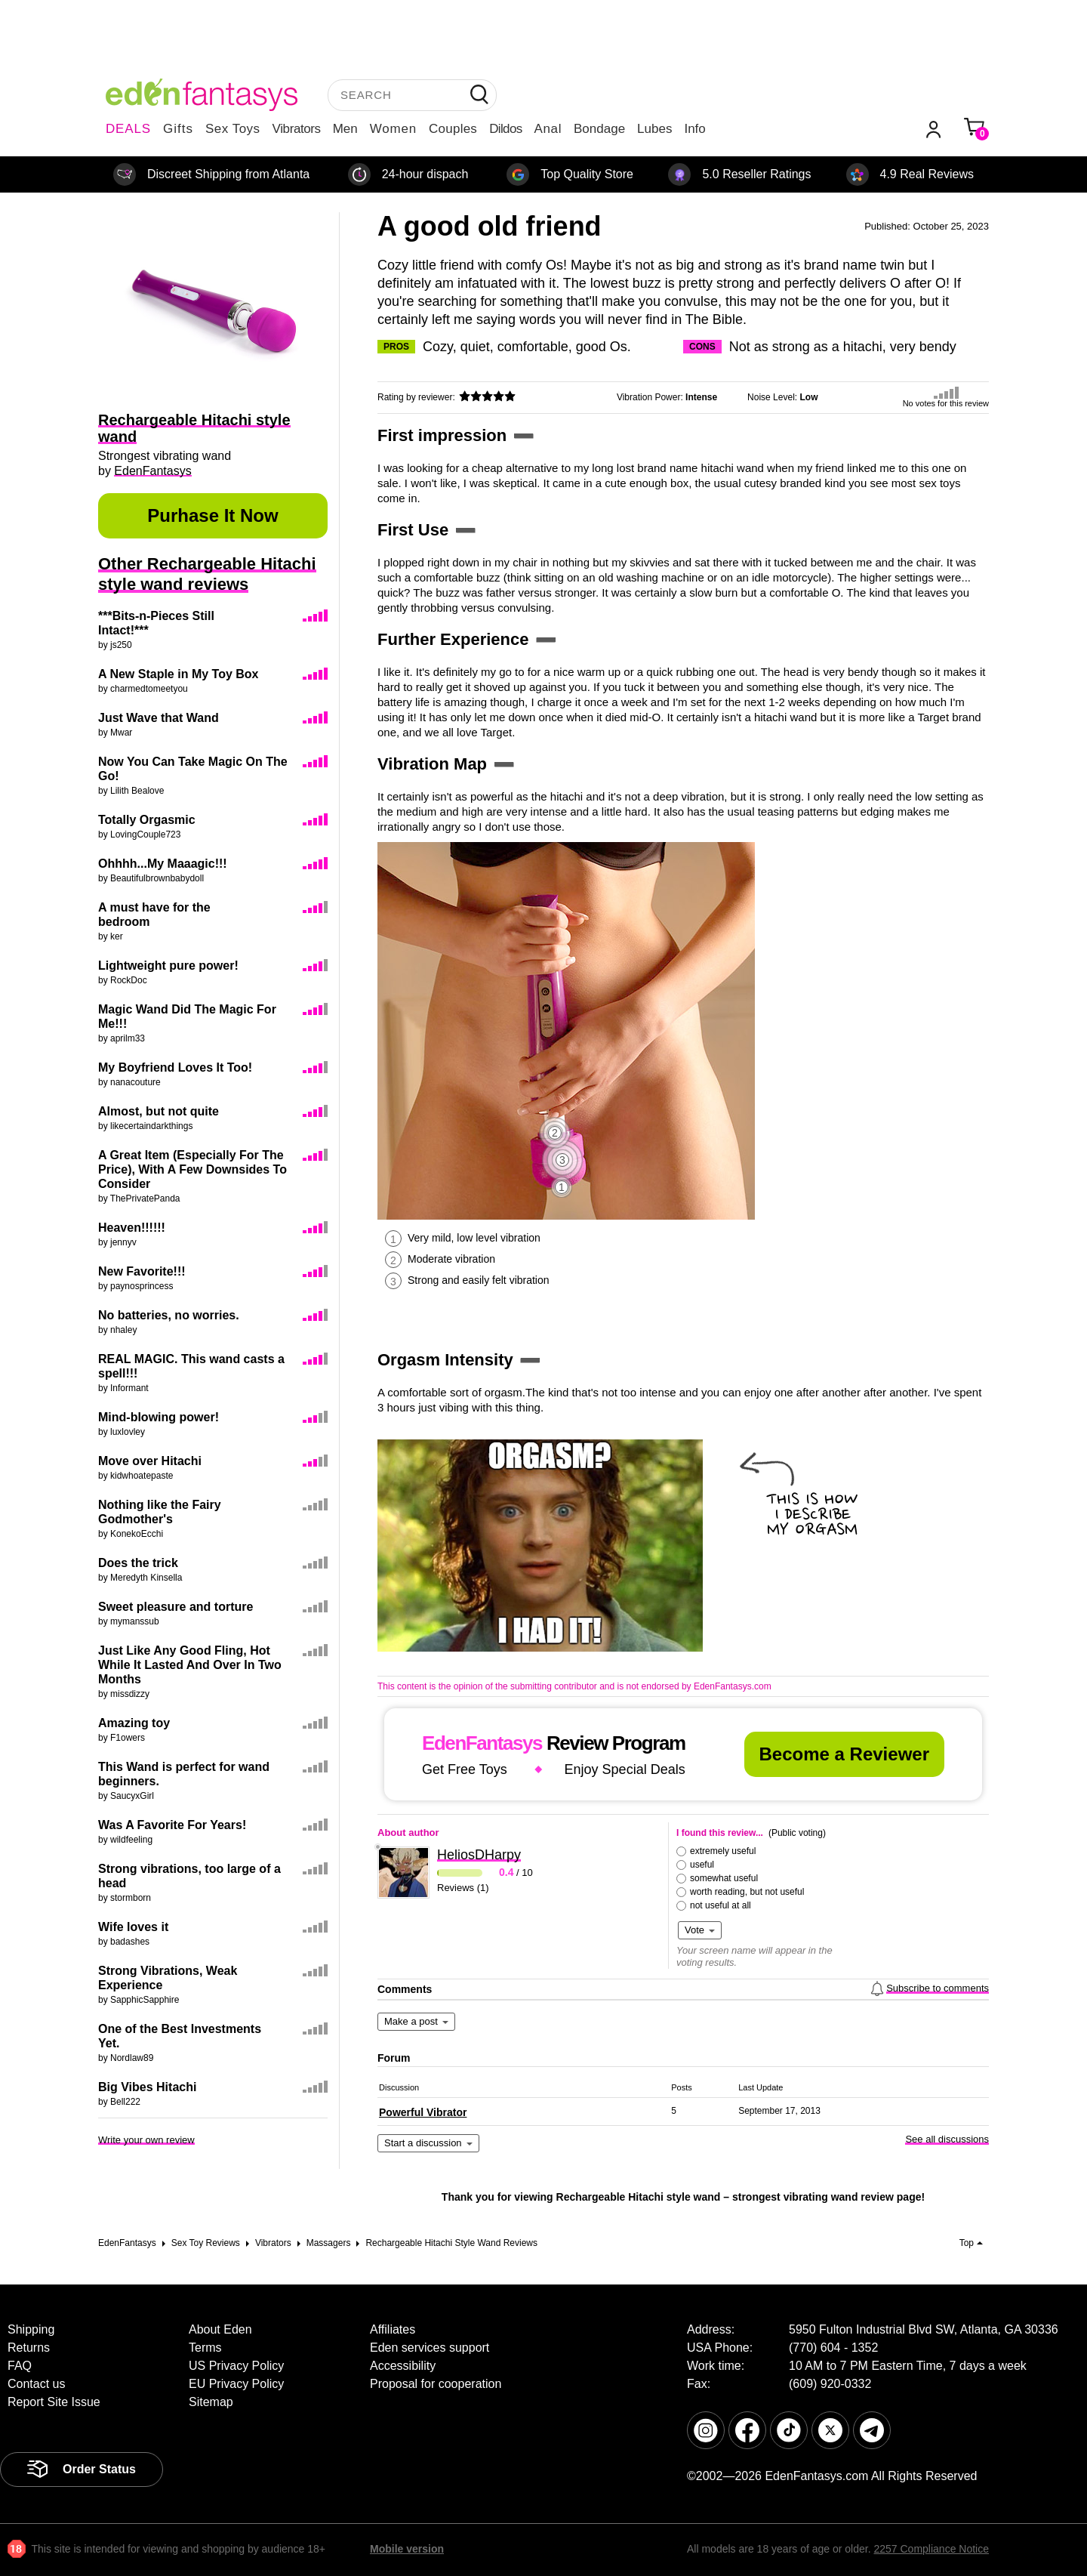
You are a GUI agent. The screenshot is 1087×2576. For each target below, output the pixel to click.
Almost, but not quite (158, 1111)
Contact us (36, 2383)
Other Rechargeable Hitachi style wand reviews (207, 574)
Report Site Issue (54, 2402)
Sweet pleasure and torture (175, 1606)
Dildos (505, 129)
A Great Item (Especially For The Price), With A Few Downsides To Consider (192, 1169)
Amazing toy (134, 1723)
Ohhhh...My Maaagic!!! (162, 863)
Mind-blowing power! (158, 1417)
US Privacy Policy (236, 2365)
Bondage (599, 129)
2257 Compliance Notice (931, 2549)
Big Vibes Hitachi (147, 2087)
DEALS (128, 129)
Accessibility (403, 2365)
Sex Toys (232, 129)
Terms (205, 2347)
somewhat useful (724, 1878)
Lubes (654, 129)
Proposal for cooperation (435, 2383)
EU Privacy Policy (236, 2383)
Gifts (178, 129)
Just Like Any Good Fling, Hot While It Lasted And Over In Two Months (190, 1665)
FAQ (20, 2365)
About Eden (220, 2329)
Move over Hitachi (150, 1461)
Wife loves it (133, 1926)
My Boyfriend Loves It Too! (175, 1067)
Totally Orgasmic (147, 819)
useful (702, 1864)
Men (345, 129)
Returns (29, 2347)
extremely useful (723, 1851)
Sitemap (211, 2402)
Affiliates (392, 2329)
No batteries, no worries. (168, 1315)
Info (694, 129)
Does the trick (138, 1562)
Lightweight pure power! (168, 965)
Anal (548, 129)
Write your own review (146, 2140)
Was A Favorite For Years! (172, 1825)
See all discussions (947, 2139)
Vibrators (297, 129)
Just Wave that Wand (158, 717)
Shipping (31, 2329)
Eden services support (429, 2347)
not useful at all (720, 1905)
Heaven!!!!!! (131, 1227)
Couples (453, 129)
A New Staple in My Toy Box (178, 674)
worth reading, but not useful (747, 1891)
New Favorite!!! (142, 1271)
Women (393, 129)
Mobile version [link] (407, 2549)
